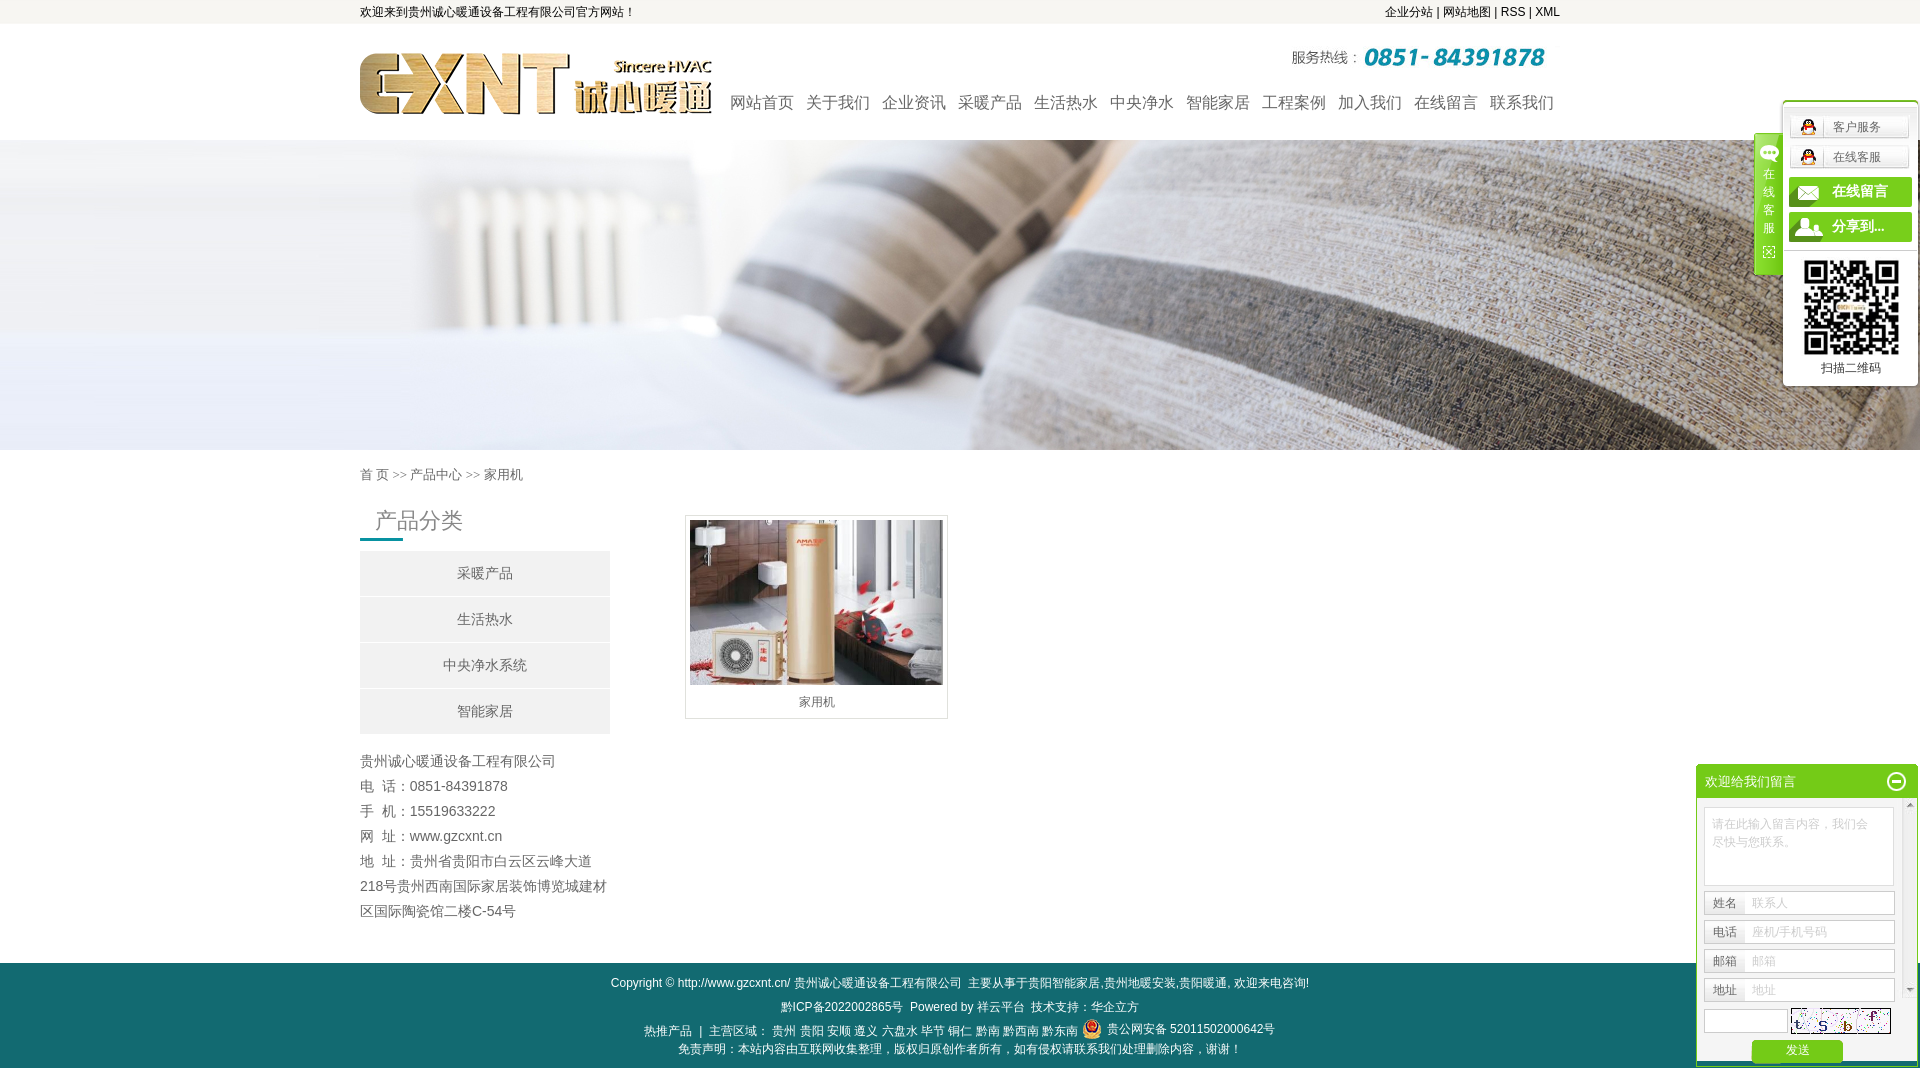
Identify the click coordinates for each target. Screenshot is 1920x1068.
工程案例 (1294, 102)
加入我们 (1370, 102)
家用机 (503, 474)
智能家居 (1218, 102)
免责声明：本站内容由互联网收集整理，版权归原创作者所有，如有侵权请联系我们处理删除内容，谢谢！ (960, 1049)
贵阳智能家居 (1064, 983)
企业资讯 (914, 102)
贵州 (784, 1031)
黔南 (988, 1031)
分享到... (1858, 226)
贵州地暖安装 (1140, 983)
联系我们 (1522, 102)
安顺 (839, 1031)
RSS (1513, 12)
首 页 (374, 474)
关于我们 (838, 102)
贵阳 (812, 1031)
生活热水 (1066, 102)
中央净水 (1142, 102)
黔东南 (1060, 1031)
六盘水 (900, 1031)
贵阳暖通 (1203, 983)
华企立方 (1115, 1007)
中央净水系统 (485, 665)
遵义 (866, 1031)
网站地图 (1467, 12)
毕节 (933, 1031)
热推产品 (668, 1031)
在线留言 (1446, 102)
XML (1547, 12)
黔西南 (1021, 1031)
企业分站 (1409, 12)
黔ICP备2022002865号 (842, 1007)
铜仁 (960, 1031)
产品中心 (436, 474)
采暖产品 (990, 102)
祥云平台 (1001, 1007)
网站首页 (762, 102)
